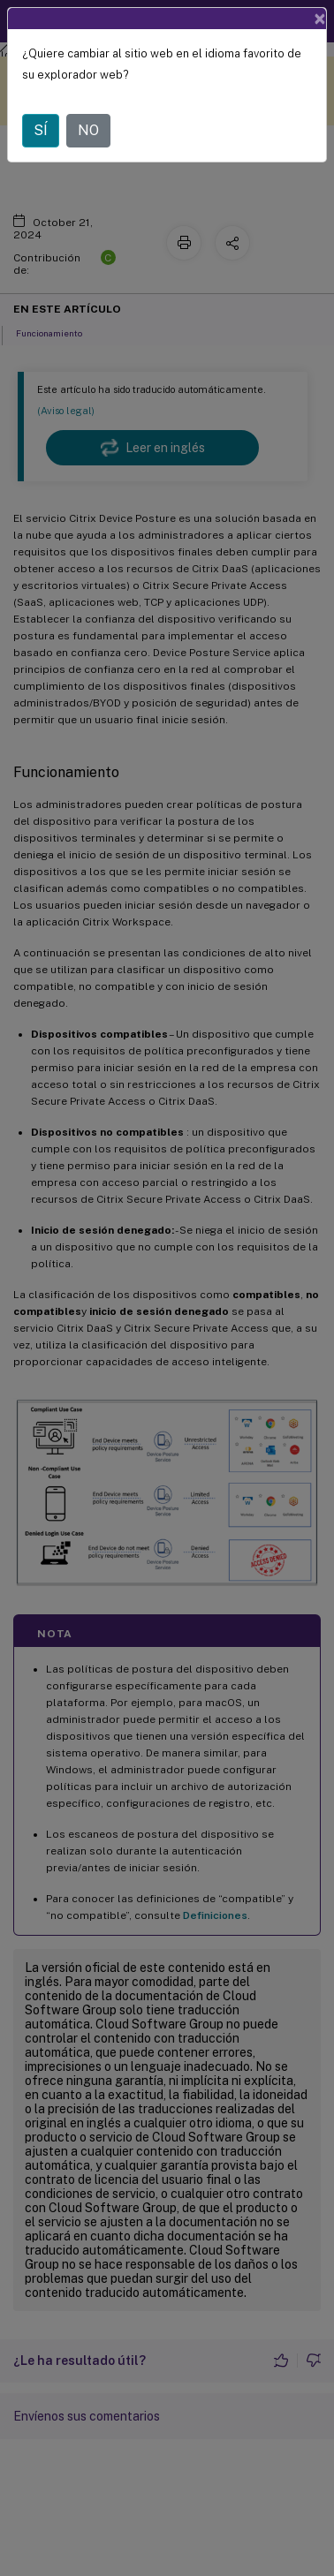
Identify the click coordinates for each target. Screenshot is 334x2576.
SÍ (41, 130)
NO (88, 130)
